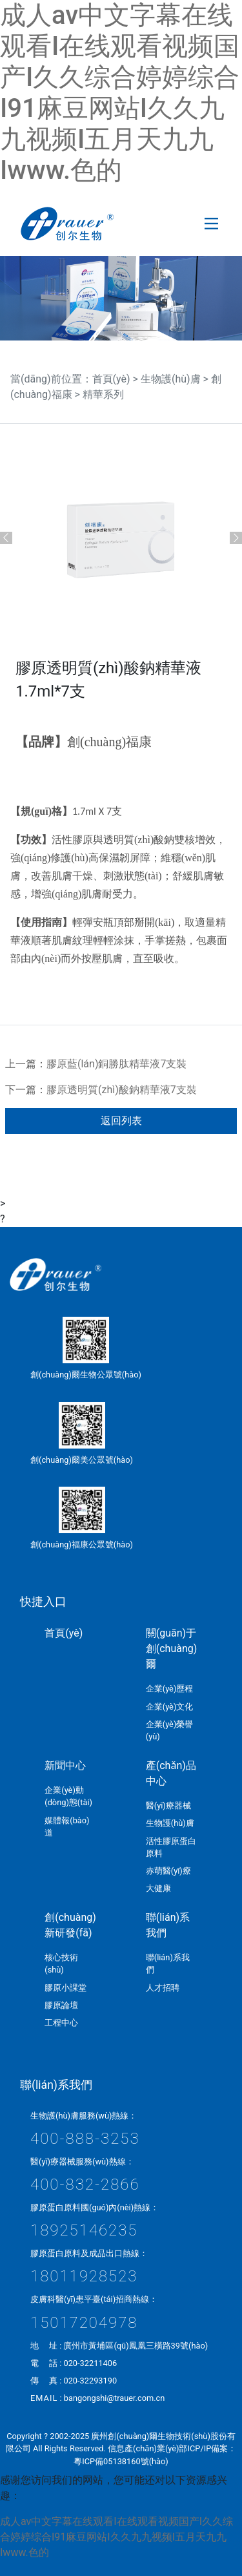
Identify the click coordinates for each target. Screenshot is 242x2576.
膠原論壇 (61, 2005)
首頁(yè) (111, 379)
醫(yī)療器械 (168, 1805)
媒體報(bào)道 (67, 1827)
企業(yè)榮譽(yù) (170, 1730)
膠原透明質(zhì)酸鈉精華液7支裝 (121, 1090)
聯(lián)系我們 (168, 1925)
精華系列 (103, 394)
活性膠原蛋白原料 (171, 1847)
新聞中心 (65, 1765)
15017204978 (84, 2323)
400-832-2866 (85, 2184)
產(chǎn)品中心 (171, 1773)
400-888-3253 (85, 2139)
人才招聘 (162, 1988)
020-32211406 (90, 2363)
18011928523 (84, 2276)
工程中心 (61, 2022)
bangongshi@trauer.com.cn (114, 2398)
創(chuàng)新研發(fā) (70, 1925)
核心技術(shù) (61, 1963)
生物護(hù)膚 (171, 379)
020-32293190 (90, 2380)
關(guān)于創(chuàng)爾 (171, 1648)
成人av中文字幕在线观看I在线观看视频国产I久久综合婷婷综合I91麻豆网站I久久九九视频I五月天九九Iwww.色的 (119, 92)
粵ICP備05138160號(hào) (121, 2461)
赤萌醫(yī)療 (168, 1871)
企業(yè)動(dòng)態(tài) (68, 1796)
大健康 (158, 1888)
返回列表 (121, 1121)
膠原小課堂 (65, 1988)
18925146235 (84, 2230)
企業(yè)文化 (170, 1707)
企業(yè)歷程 (170, 1688)
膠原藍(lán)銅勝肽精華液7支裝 (116, 1064)
